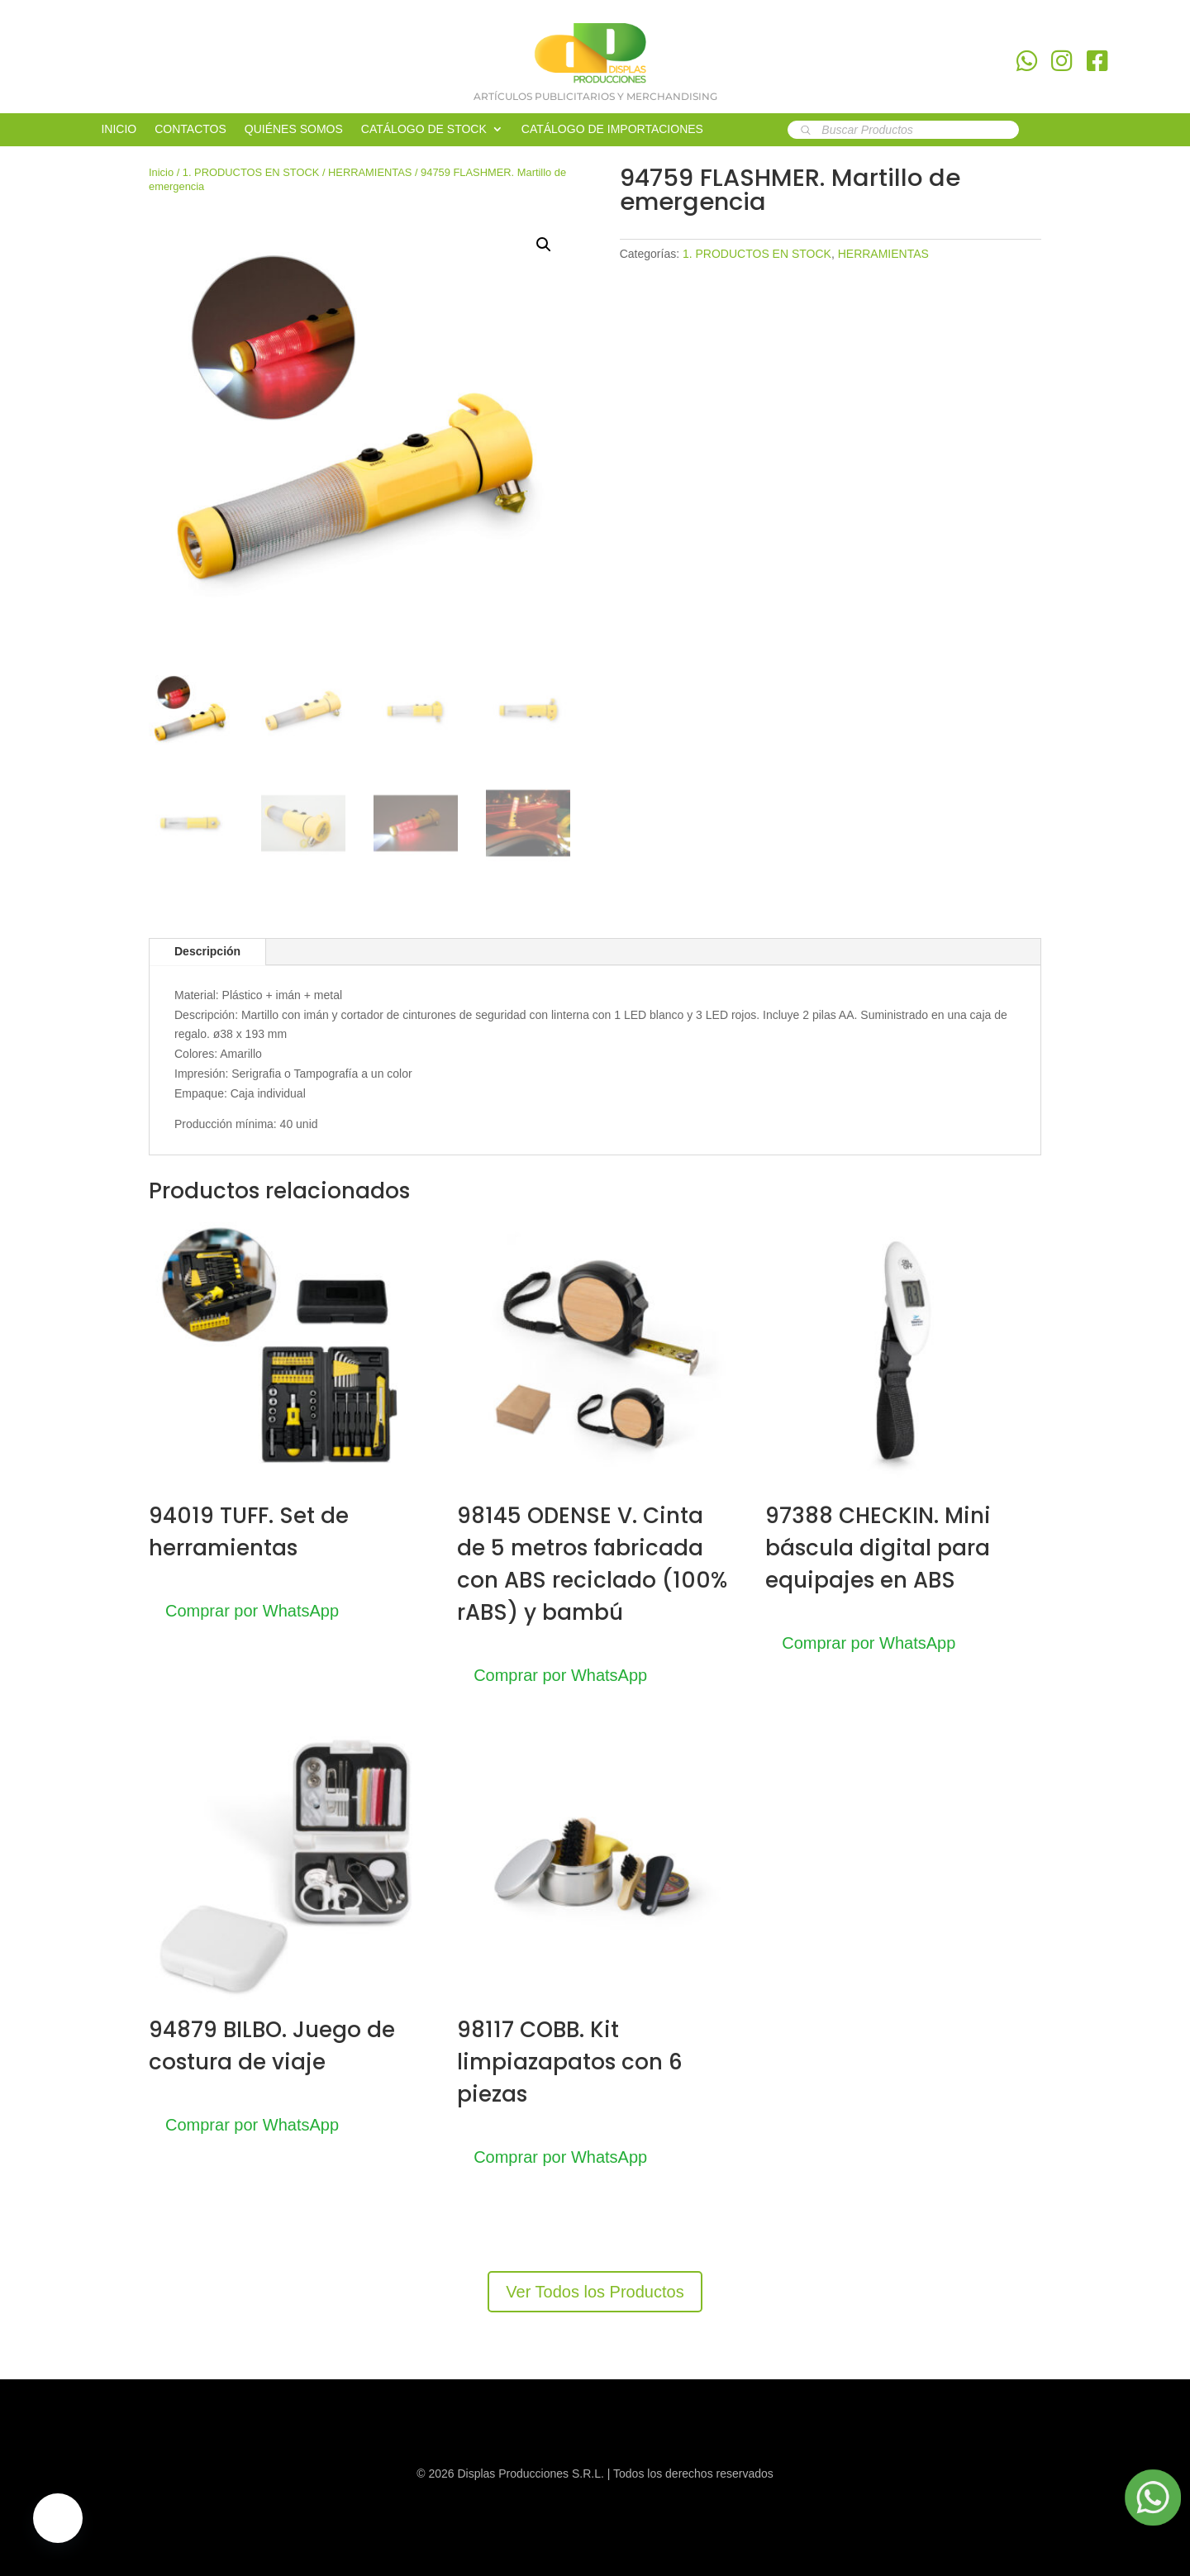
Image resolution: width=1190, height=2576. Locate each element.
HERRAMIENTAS (370, 172)
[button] (544, 245)
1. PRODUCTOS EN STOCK (251, 172)
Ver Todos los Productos (594, 2292)
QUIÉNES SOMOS (294, 129)
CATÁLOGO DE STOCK (424, 129)
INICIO (118, 129)
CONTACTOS (190, 129)
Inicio (161, 172)
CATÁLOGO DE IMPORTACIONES (612, 129)
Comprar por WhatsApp (252, 1611)
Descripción (207, 951)
